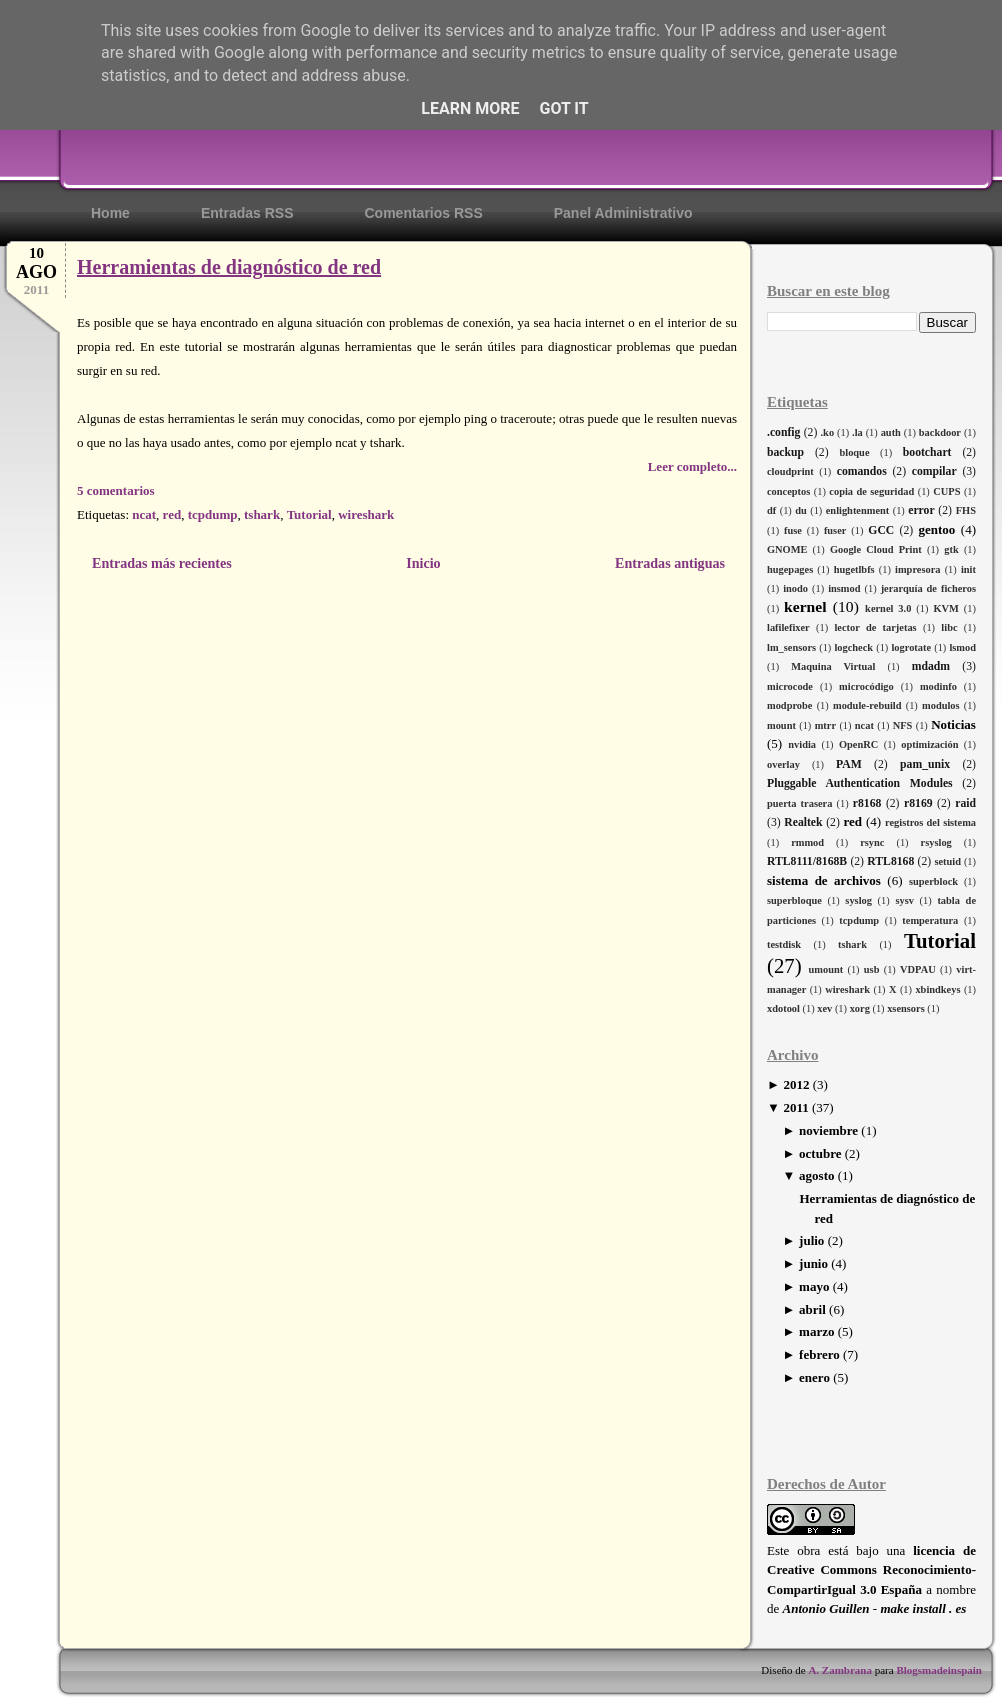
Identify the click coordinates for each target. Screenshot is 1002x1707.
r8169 (918, 803)
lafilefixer (788, 627)
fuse (793, 530)
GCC (881, 530)
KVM (945, 608)
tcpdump (859, 920)
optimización (929, 744)
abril (812, 1309)
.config (783, 432)
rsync (872, 842)
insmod (844, 588)
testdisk (784, 944)
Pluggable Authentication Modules (860, 783)
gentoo (936, 529)
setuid (947, 861)
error (921, 510)
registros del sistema (930, 822)
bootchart (927, 452)
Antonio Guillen (826, 1608)
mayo (814, 1286)
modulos (941, 705)
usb (872, 969)
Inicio (423, 563)
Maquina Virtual (833, 666)
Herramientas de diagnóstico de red (229, 267)
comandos (862, 471)
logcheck (853, 647)
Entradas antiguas (670, 563)
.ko (828, 432)
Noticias (953, 724)
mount (781, 725)
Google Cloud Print (876, 549)
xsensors (906, 1008)
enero (814, 1377)
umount (826, 969)
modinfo (938, 686)
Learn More (470, 108)
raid (965, 803)
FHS (966, 510)
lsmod (962, 647)
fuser (835, 530)
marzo (816, 1331)
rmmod (807, 842)
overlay (783, 764)
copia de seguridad (871, 491)
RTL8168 (890, 861)
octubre (820, 1153)
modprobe (789, 705)
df (771, 510)
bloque (854, 452)
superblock (933, 881)
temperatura (930, 920)
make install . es (923, 1608)
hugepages (790, 569)
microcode (790, 686)
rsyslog (936, 842)
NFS (903, 725)
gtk (951, 549)
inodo (795, 588)
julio (811, 1240)
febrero (819, 1354)
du (801, 510)
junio (813, 1263)
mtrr (825, 725)
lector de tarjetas (875, 627)
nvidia (802, 744)
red (852, 821)
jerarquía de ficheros (928, 588)
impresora (917, 569)
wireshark (847, 989)
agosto (816, 1175)
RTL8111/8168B (807, 861)
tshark (852, 944)
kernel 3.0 (888, 608)
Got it (563, 108)
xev (824, 1008)
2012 (796, 1084)
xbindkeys (937, 989)
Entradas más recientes (162, 563)
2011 (795, 1107)
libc (949, 627)
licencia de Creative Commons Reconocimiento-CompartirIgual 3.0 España (871, 1570)
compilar (934, 471)
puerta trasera (799, 803)
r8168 (867, 803)
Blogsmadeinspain (938, 1670)
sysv (904, 900)
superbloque (794, 900)
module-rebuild (867, 705)
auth (891, 432)
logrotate (911, 647)
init (968, 569)
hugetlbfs (854, 569)
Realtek (803, 822)
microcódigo (866, 686)
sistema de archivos (824, 880)
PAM (849, 764)
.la (857, 432)
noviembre (828, 1130)
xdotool (783, 1008)
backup (785, 452)
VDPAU (918, 969)
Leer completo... (692, 466)
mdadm (931, 666)
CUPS (946, 491)
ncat (864, 725)
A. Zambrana (840, 1670)
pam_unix (925, 764)
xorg (860, 1008)
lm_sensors (791, 647)
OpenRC (858, 744)
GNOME (787, 549)
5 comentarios (116, 490)
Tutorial (940, 940)
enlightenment (858, 510)
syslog (858, 900)
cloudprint (790, 471)
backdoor (940, 432)
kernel (805, 606)
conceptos (788, 491)
